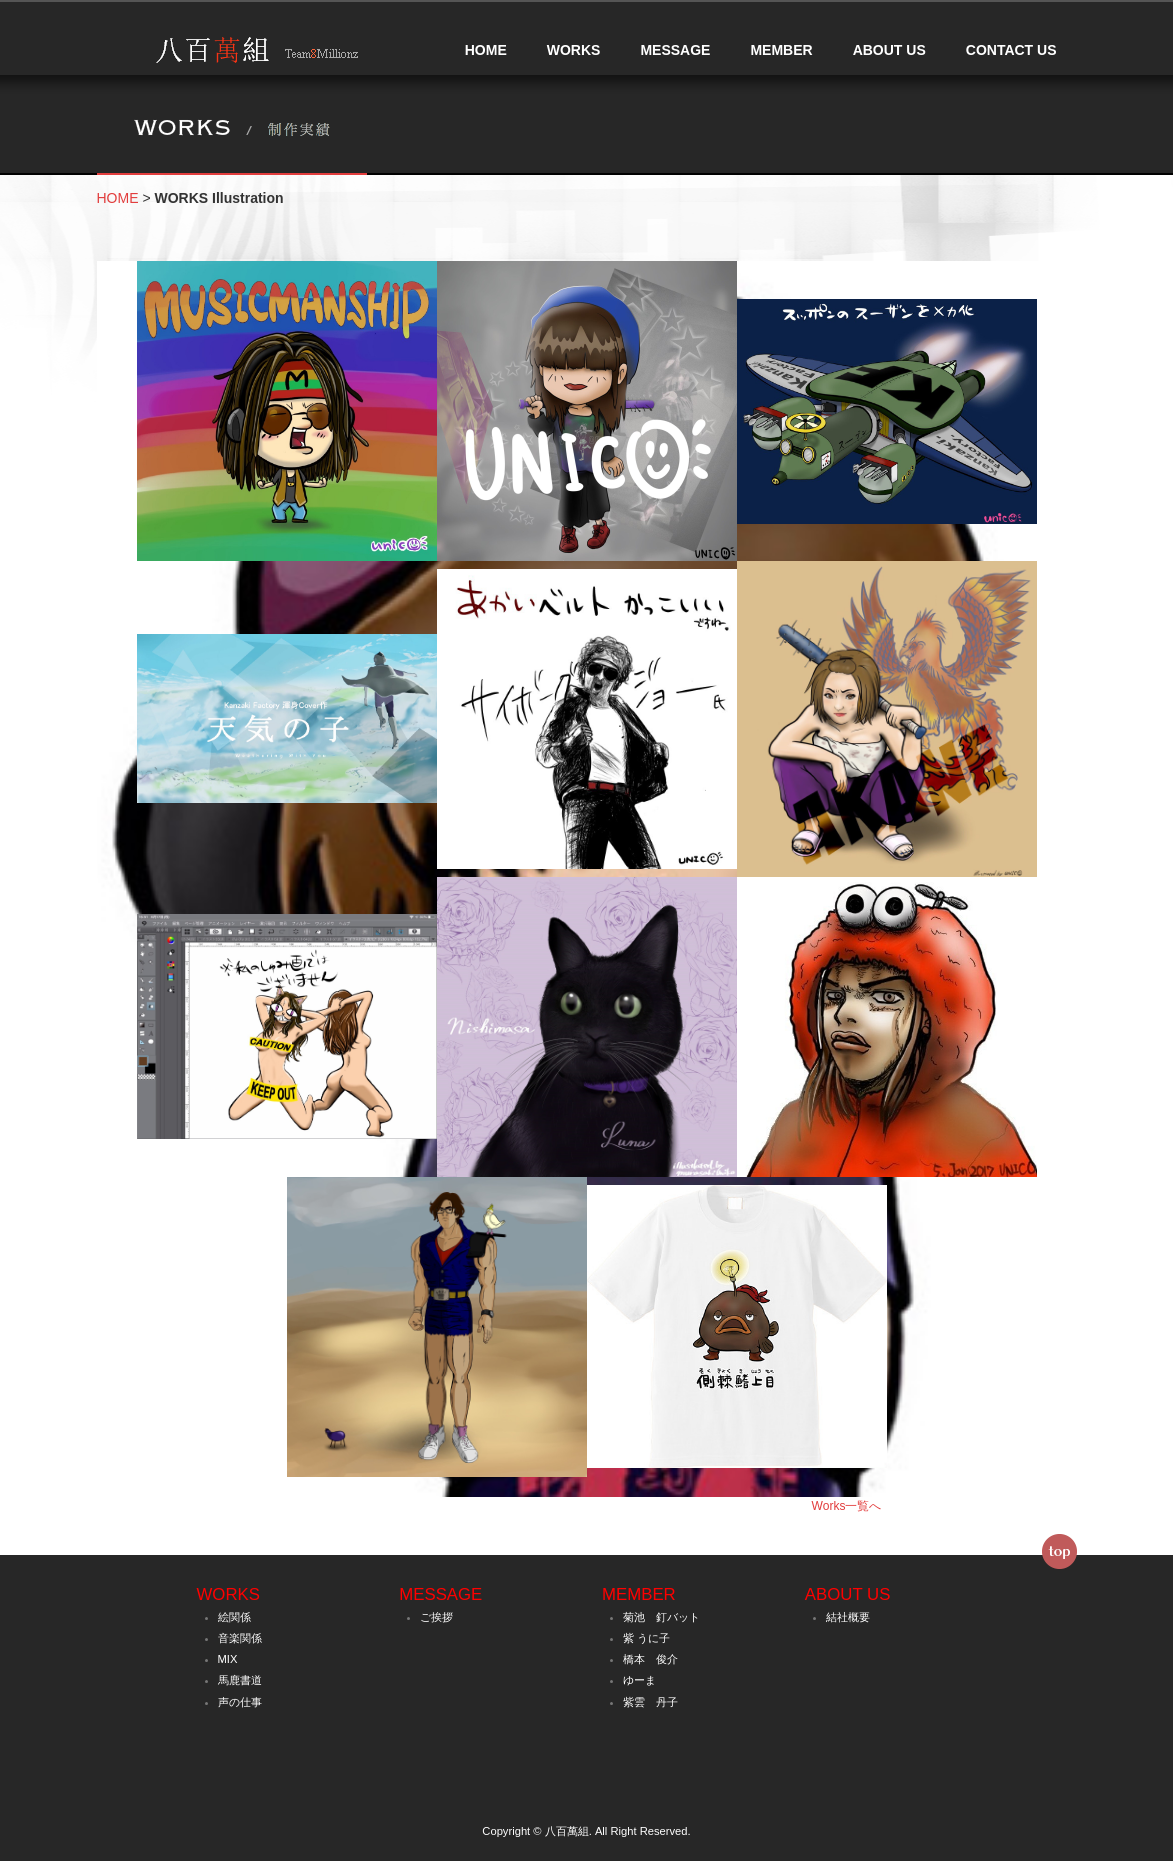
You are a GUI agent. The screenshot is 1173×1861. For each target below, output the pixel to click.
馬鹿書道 (240, 1680)
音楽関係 (240, 1638)
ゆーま (639, 1680)
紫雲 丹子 (650, 1702)
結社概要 (848, 1617)
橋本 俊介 (650, 1659)
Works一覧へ (847, 1506)
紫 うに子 (646, 1638)
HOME (486, 50)
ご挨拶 (436, 1617)
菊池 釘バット (661, 1617)
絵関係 (234, 1617)
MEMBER (781, 50)
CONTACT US (1011, 50)
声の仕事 (240, 1702)
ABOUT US (889, 50)
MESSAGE (675, 50)
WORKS (574, 50)
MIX (228, 1659)
